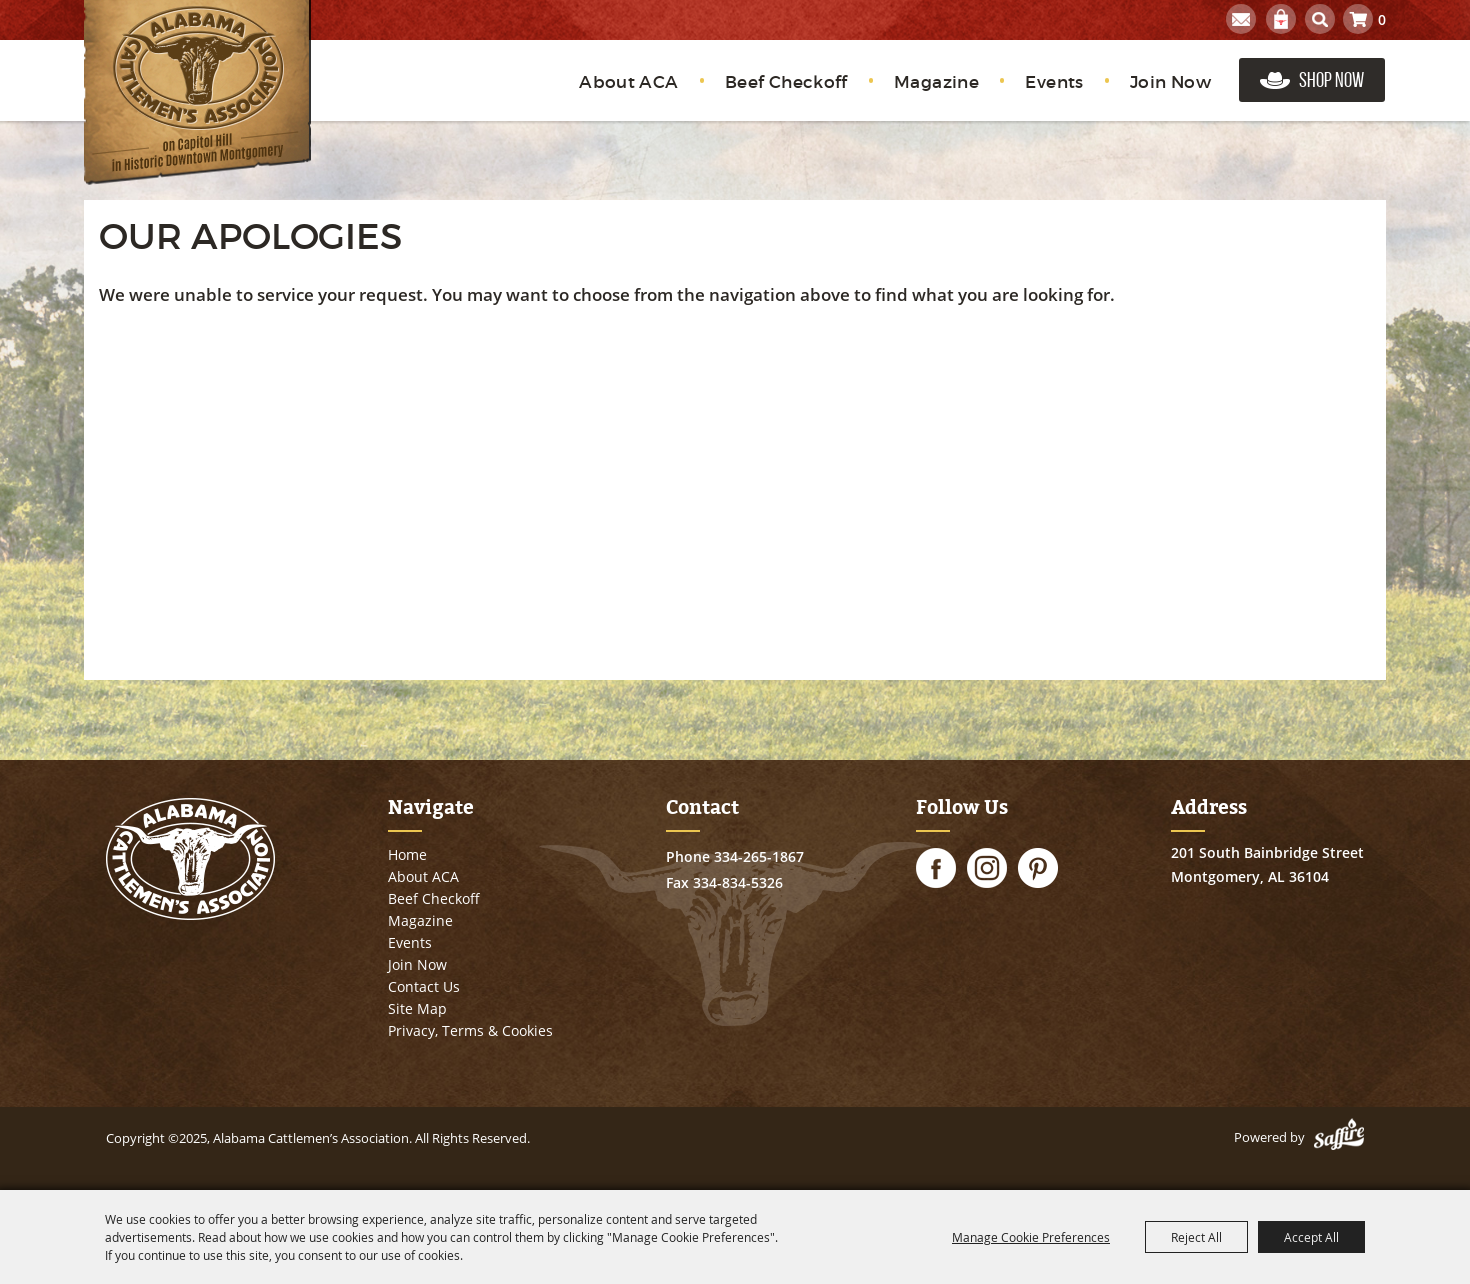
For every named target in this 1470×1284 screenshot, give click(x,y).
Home (407, 854)
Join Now (1170, 82)
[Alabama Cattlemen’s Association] (197, 92)
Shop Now (1331, 79)
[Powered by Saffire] (1339, 1137)
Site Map (417, 1008)
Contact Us (424, 986)
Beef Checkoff (786, 82)
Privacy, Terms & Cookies (470, 1030)
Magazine (936, 82)
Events (1054, 82)
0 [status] (1382, 19)
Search (1320, 19)
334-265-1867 (759, 856)
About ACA (629, 82)
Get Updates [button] (1241, 19)
